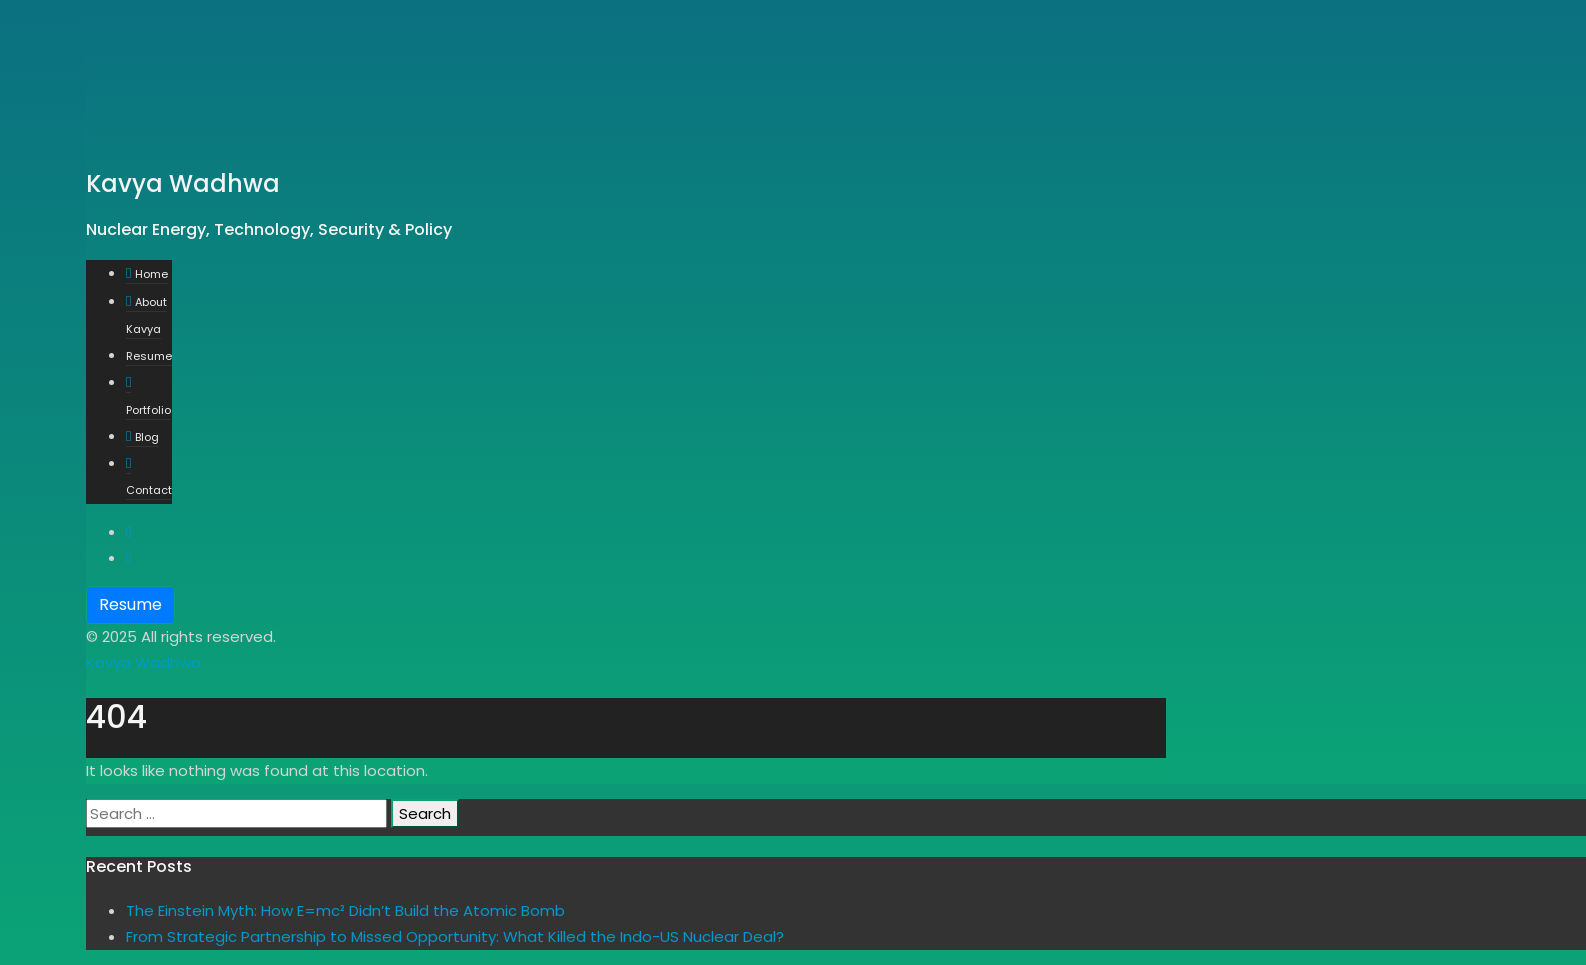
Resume (130, 604)
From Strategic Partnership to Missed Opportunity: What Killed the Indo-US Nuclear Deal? (455, 936)
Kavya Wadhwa (143, 662)
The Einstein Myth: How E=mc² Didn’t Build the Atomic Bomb (345, 910)
